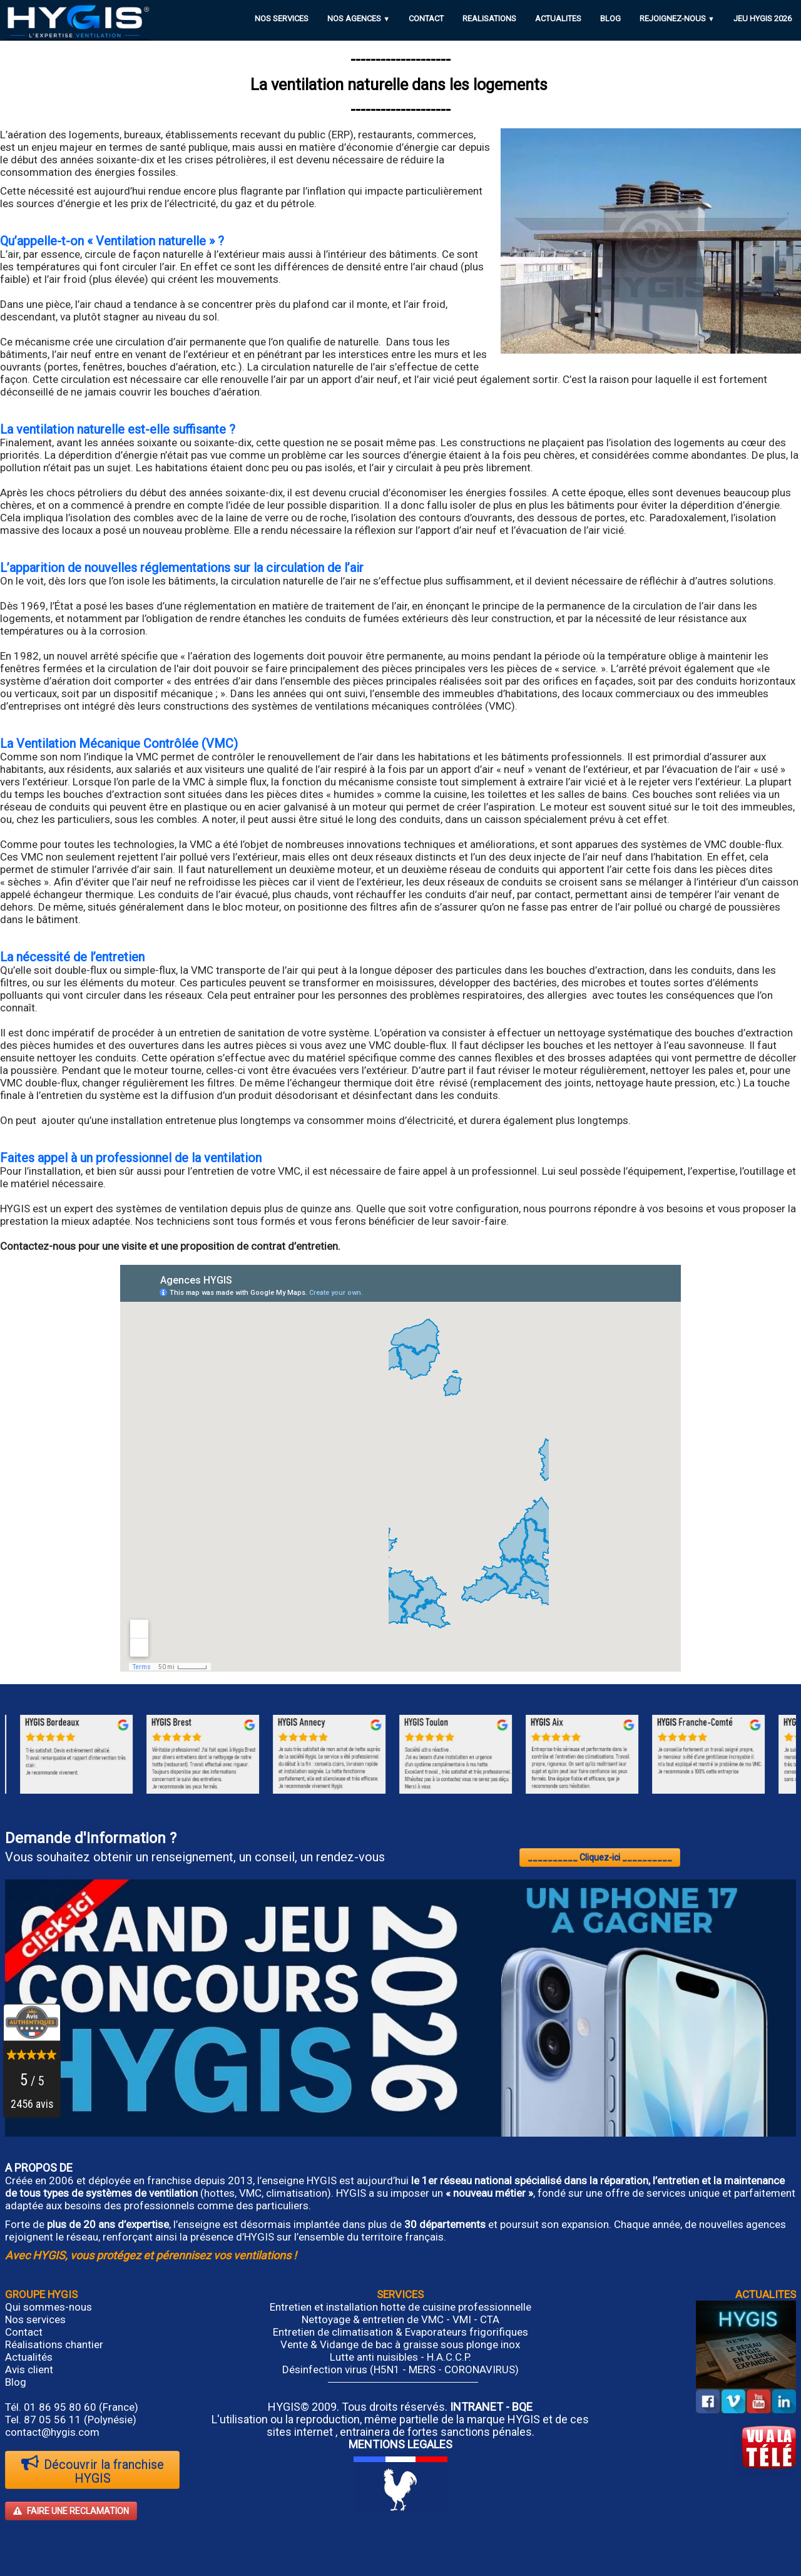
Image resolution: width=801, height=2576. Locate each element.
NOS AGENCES (358, 18)
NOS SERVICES (282, 18)
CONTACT (426, 18)
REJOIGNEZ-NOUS (677, 18)
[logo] (78, 22)
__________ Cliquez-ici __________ (600, 1858)
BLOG (610, 18)
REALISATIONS (489, 18)
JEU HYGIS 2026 (762, 18)
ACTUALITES (558, 18)
